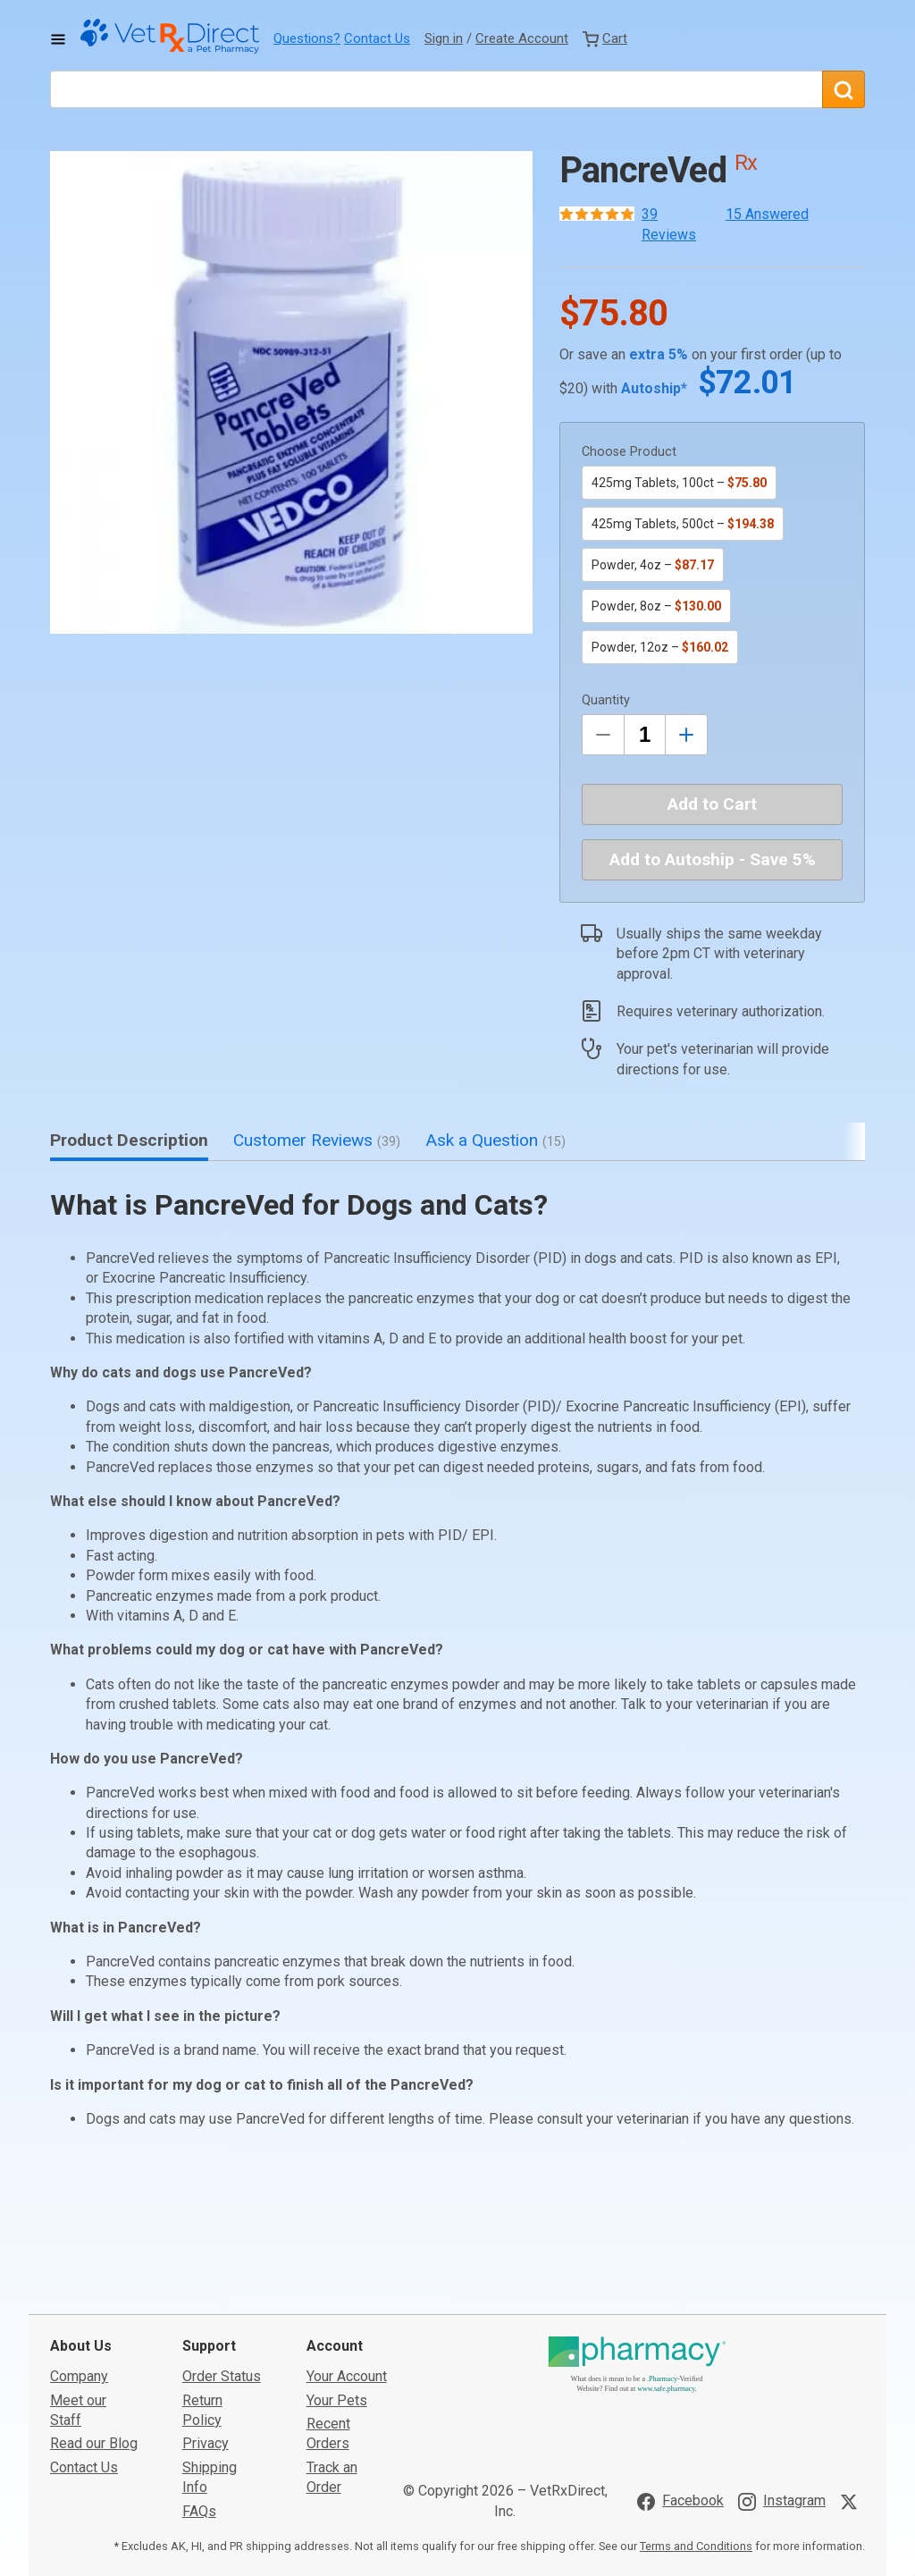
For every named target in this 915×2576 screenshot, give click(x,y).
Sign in (443, 38)
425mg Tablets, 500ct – (683, 524)
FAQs (199, 2376)
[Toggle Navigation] (58, 39)
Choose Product (629, 451)
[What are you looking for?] (436, 89)
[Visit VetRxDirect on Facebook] (680, 2367)
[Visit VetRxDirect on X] (852, 2367)
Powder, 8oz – (656, 606)
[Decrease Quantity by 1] (603, 734)
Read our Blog (94, 2309)
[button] (291, 392)
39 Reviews (669, 224)
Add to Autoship (712, 859)
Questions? (306, 38)
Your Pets (336, 2265)
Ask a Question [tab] (495, 1140)
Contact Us (377, 38)
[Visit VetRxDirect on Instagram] (782, 2367)
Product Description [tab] (129, 1140)
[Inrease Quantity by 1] (686, 734)
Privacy (205, 2309)
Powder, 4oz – (653, 565)
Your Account (346, 2242)
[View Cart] (604, 38)
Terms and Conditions (696, 2412)
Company (79, 2242)
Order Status (221, 2242)
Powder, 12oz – (660, 647)
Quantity (606, 700)
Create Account (521, 38)
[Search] (843, 89)
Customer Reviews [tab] (316, 1140)
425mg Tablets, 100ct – (679, 483)
